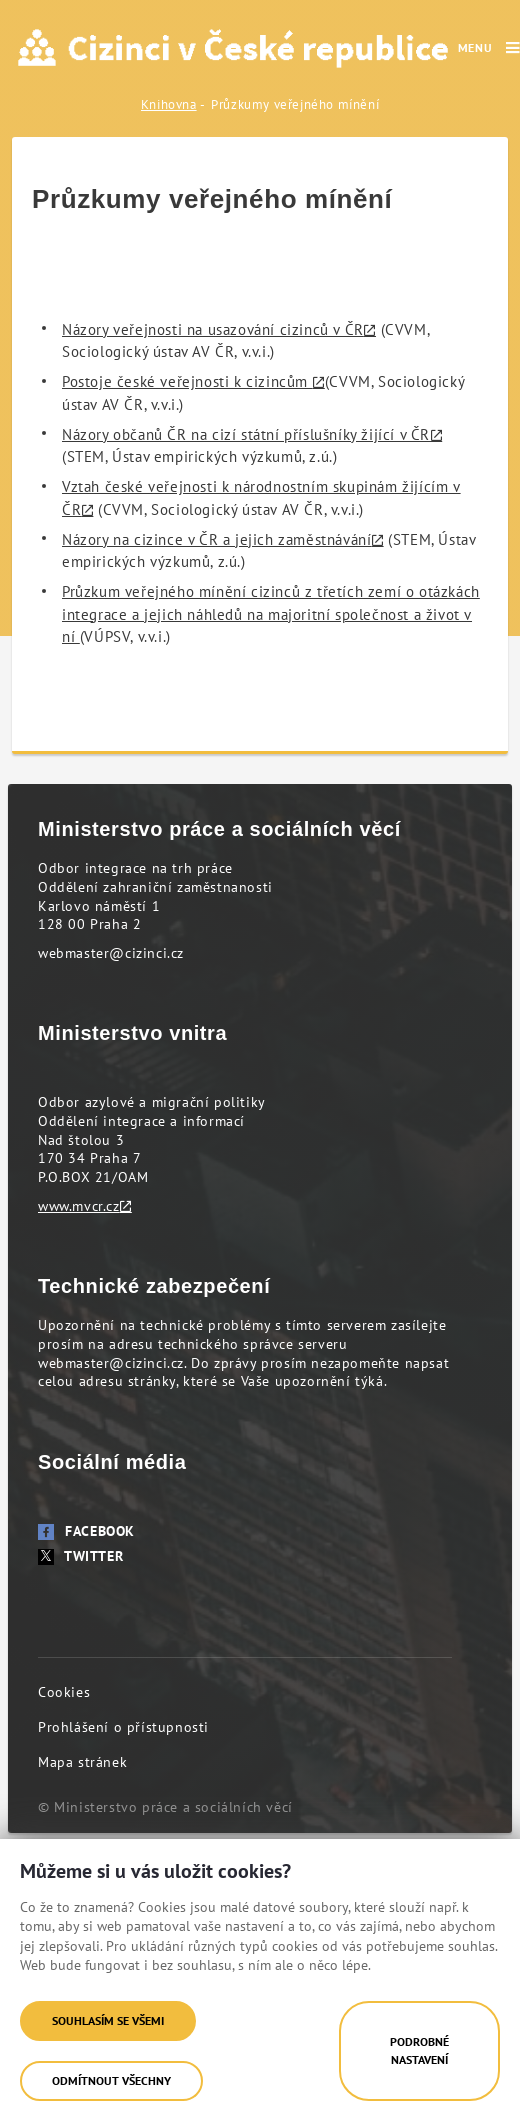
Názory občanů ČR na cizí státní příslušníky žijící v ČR (246, 434)
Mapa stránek (82, 1762)
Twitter (80, 1556)
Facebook (86, 1531)
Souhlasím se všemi (108, 2020)
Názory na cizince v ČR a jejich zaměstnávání (216, 539)
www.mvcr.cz (79, 1206)
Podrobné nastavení (419, 2050)
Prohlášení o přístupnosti (123, 1727)
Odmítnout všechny (111, 2080)
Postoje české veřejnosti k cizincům (187, 381)
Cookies (64, 1692)
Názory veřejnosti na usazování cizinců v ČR (213, 329)
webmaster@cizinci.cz (111, 953)
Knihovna (169, 104)
